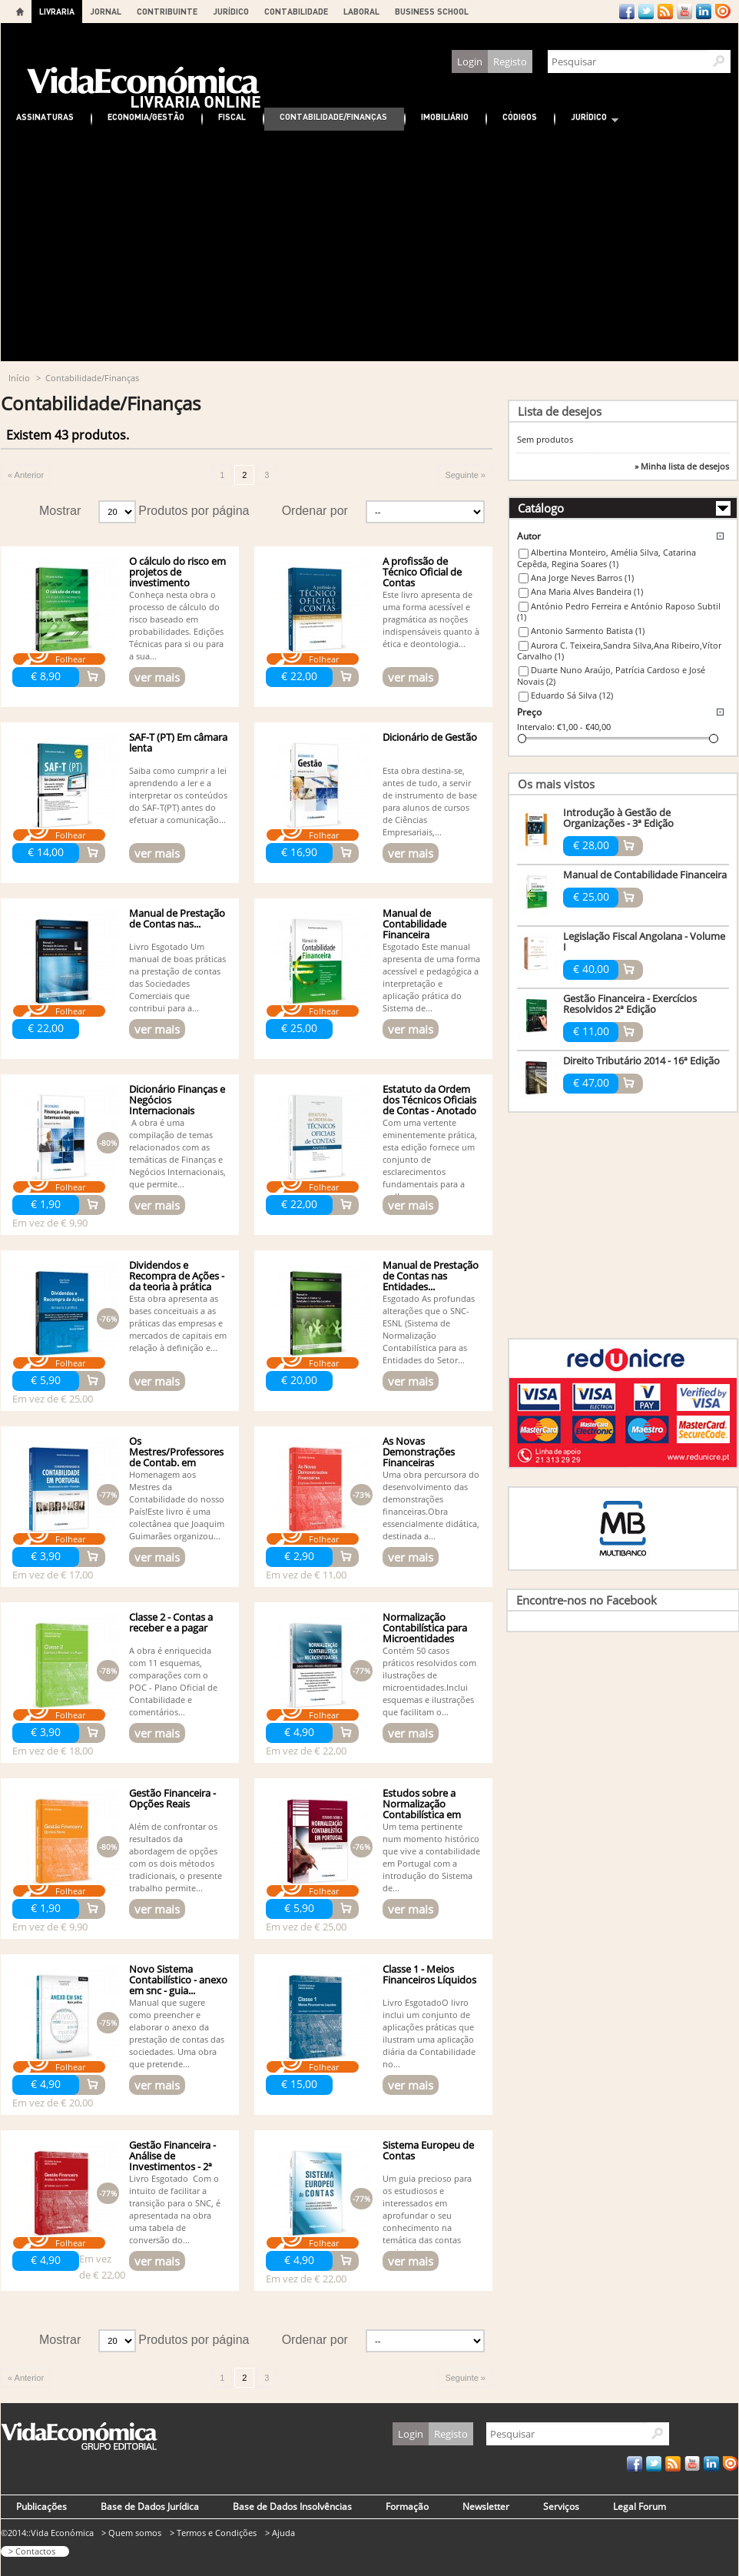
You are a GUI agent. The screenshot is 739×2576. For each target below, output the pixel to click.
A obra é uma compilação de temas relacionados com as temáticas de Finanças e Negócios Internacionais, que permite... (177, 1153)
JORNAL (105, 11)
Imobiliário (445, 116)
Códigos (519, 116)
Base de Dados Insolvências (292, 2506)
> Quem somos (131, 2532)
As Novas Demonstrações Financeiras (419, 1451)
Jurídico (586, 118)
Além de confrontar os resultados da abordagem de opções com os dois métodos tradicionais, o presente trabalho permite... (175, 1857)
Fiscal (232, 116)
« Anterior (26, 475)
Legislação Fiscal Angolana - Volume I (644, 941)
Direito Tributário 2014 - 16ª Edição (641, 1060)
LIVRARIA (57, 11)
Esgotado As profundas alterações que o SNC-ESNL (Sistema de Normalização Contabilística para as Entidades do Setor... (429, 1329)
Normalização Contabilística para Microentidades (425, 1627)
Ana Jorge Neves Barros (582, 577)
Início (19, 377)
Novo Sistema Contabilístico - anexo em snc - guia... (178, 1979)
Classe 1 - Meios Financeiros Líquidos (429, 1974)
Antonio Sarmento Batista (588, 630)
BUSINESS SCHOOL (432, 11)
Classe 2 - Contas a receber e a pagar (171, 1622)
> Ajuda (280, 2532)
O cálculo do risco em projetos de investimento (177, 571)
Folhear (70, 659)
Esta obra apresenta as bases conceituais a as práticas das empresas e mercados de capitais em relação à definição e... (178, 1323)
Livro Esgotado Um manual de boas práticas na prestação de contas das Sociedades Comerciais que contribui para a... (177, 977)
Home (19, 11)
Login (469, 61)
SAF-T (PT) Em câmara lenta (178, 742)
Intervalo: (536, 726)
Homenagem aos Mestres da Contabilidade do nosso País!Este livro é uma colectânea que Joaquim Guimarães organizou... (176, 1505)
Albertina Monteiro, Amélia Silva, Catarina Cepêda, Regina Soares (606, 557)
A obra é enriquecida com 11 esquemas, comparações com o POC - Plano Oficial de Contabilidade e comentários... (173, 1681)
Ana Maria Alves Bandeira (587, 591)
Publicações (41, 2506)
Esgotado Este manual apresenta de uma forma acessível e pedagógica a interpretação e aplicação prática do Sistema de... (431, 977)
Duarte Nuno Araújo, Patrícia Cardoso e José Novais (611, 675)
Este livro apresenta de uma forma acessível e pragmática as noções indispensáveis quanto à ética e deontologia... (431, 619)
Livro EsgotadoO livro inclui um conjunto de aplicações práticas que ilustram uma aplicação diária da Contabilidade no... (429, 2033)
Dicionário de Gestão (430, 737)
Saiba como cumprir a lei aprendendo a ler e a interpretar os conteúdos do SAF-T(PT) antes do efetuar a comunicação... (178, 795)
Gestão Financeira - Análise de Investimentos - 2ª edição (172, 2161)
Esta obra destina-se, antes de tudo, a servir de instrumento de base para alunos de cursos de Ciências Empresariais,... (430, 801)
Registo (510, 61)
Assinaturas (45, 116)
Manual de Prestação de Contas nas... (177, 918)
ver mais (157, 677)
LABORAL (361, 11)
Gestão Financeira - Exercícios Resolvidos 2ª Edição (630, 1003)
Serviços (561, 2506)
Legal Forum (639, 2506)
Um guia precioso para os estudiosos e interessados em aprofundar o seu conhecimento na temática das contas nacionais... (427, 2215)
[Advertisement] (369, 246)
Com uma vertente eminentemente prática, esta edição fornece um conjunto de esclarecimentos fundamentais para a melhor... (430, 1159)
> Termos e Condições (213, 2532)
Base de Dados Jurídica (150, 2506)
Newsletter (485, 2506)
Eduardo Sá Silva (572, 695)
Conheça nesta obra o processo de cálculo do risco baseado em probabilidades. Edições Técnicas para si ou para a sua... (176, 625)
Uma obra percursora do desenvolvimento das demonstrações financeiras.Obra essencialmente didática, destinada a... (431, 1505)
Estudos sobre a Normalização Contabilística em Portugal (422, 1809)
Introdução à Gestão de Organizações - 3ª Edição (618, 817)
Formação (407, 2506)
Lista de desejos (559, 411)
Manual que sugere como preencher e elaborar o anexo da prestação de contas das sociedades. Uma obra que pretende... (176, 2033)
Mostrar (60, 510)
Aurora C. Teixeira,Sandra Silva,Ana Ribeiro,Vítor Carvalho (619, 650)
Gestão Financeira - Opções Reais (172, 1798)
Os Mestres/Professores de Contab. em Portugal (176, 1457)
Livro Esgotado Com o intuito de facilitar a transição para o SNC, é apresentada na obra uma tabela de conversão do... (174, 2209)
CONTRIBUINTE (167, 11)
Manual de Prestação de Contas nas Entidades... (431, 1275)
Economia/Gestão (146, 116)
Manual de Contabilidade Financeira (414, 923)
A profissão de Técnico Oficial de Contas (422, 571)
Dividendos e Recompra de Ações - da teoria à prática (176, 1275)
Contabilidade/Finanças (333, 116)
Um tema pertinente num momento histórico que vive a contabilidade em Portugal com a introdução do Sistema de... (431, 1857)
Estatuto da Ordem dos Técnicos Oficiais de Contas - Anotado (429, 1099)
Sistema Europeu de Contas (428, 2150)
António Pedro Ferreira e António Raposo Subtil (619, 611)
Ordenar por (315, 510)
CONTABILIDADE (296, 11)
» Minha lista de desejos (682, 466)
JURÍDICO (231, 11)
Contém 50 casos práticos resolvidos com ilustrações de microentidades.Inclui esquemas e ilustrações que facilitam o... (429, 1681)
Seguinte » (465, 475)
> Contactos (31, 2551)
